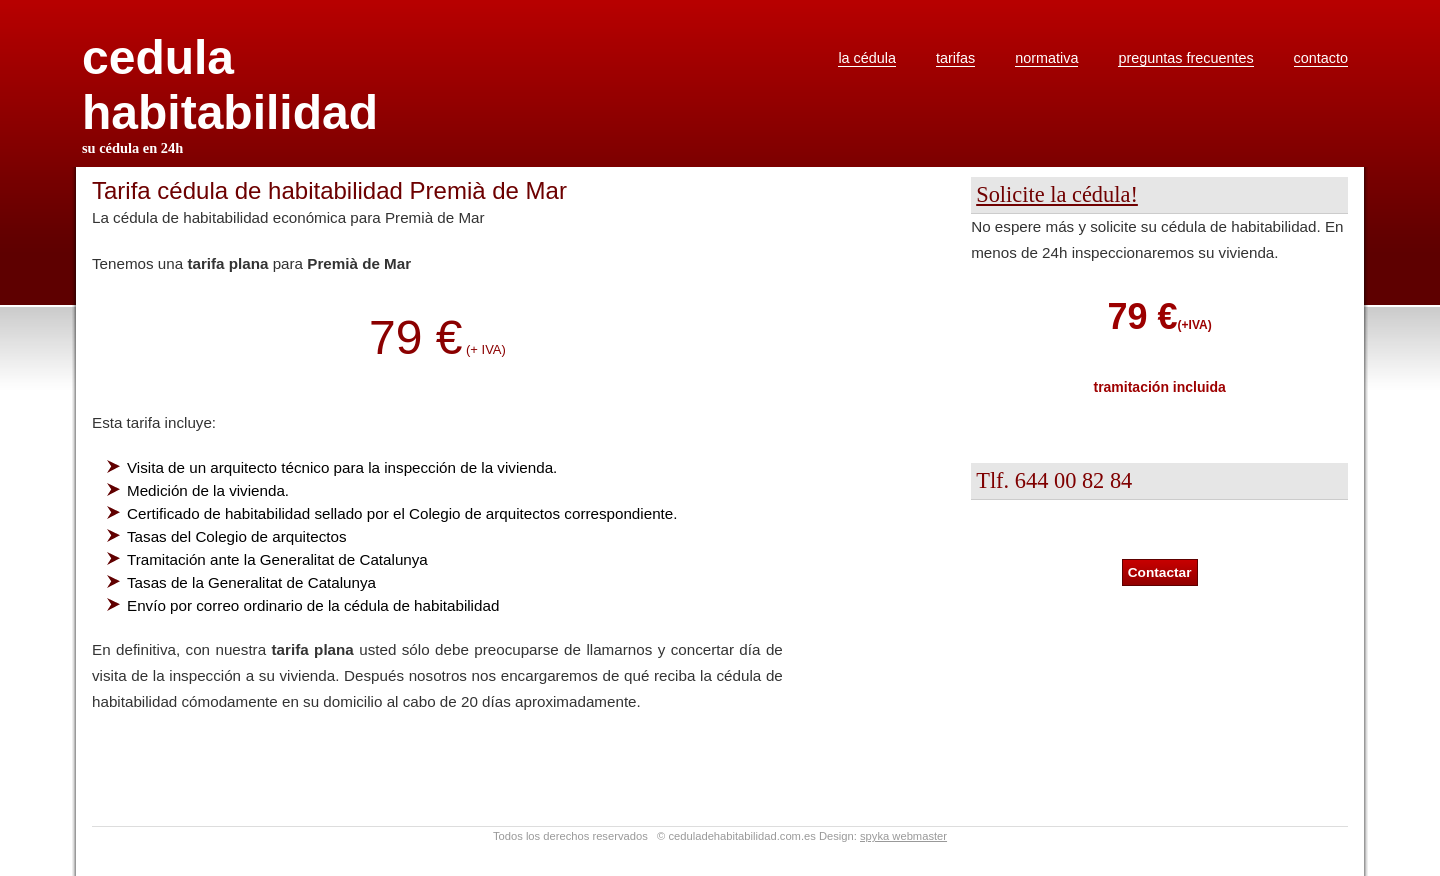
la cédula (867, 58)
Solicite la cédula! (1057, 194)
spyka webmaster (903, 836)
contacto (1321, 58)
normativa (1046, 58)
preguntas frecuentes (1185, 58)
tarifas (955, 58)
